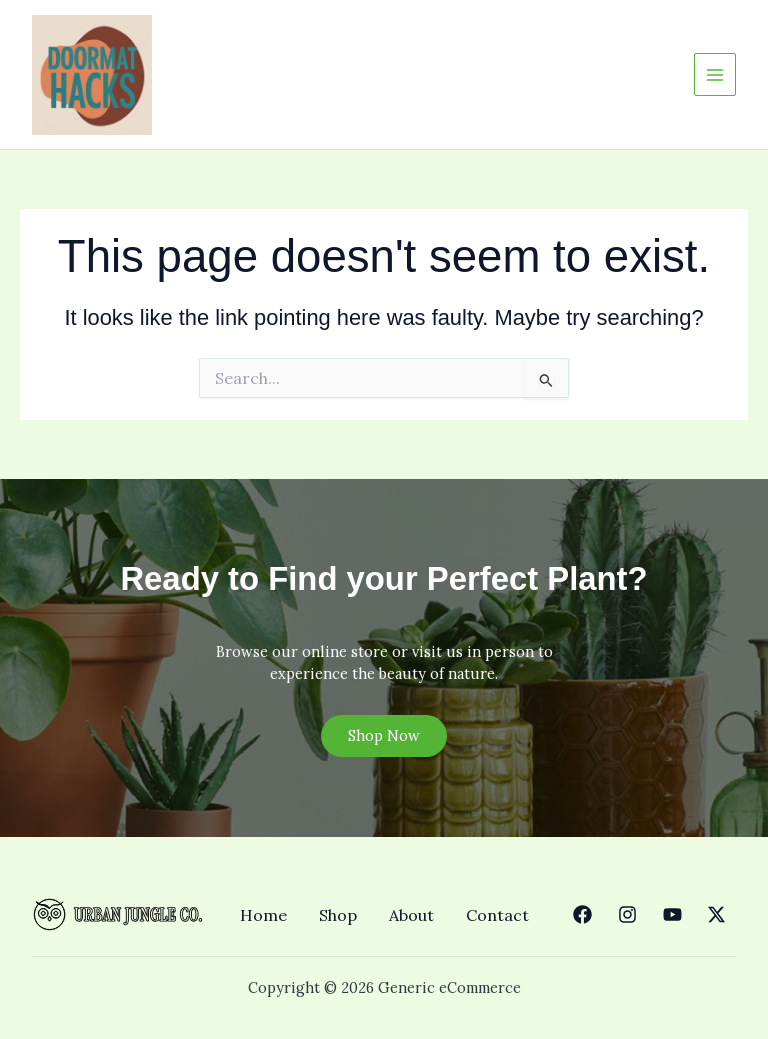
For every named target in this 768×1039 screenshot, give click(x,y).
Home (263, 915)
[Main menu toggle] (715, 74)
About (411, 915)
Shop (338, 915)
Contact (497, 915)
